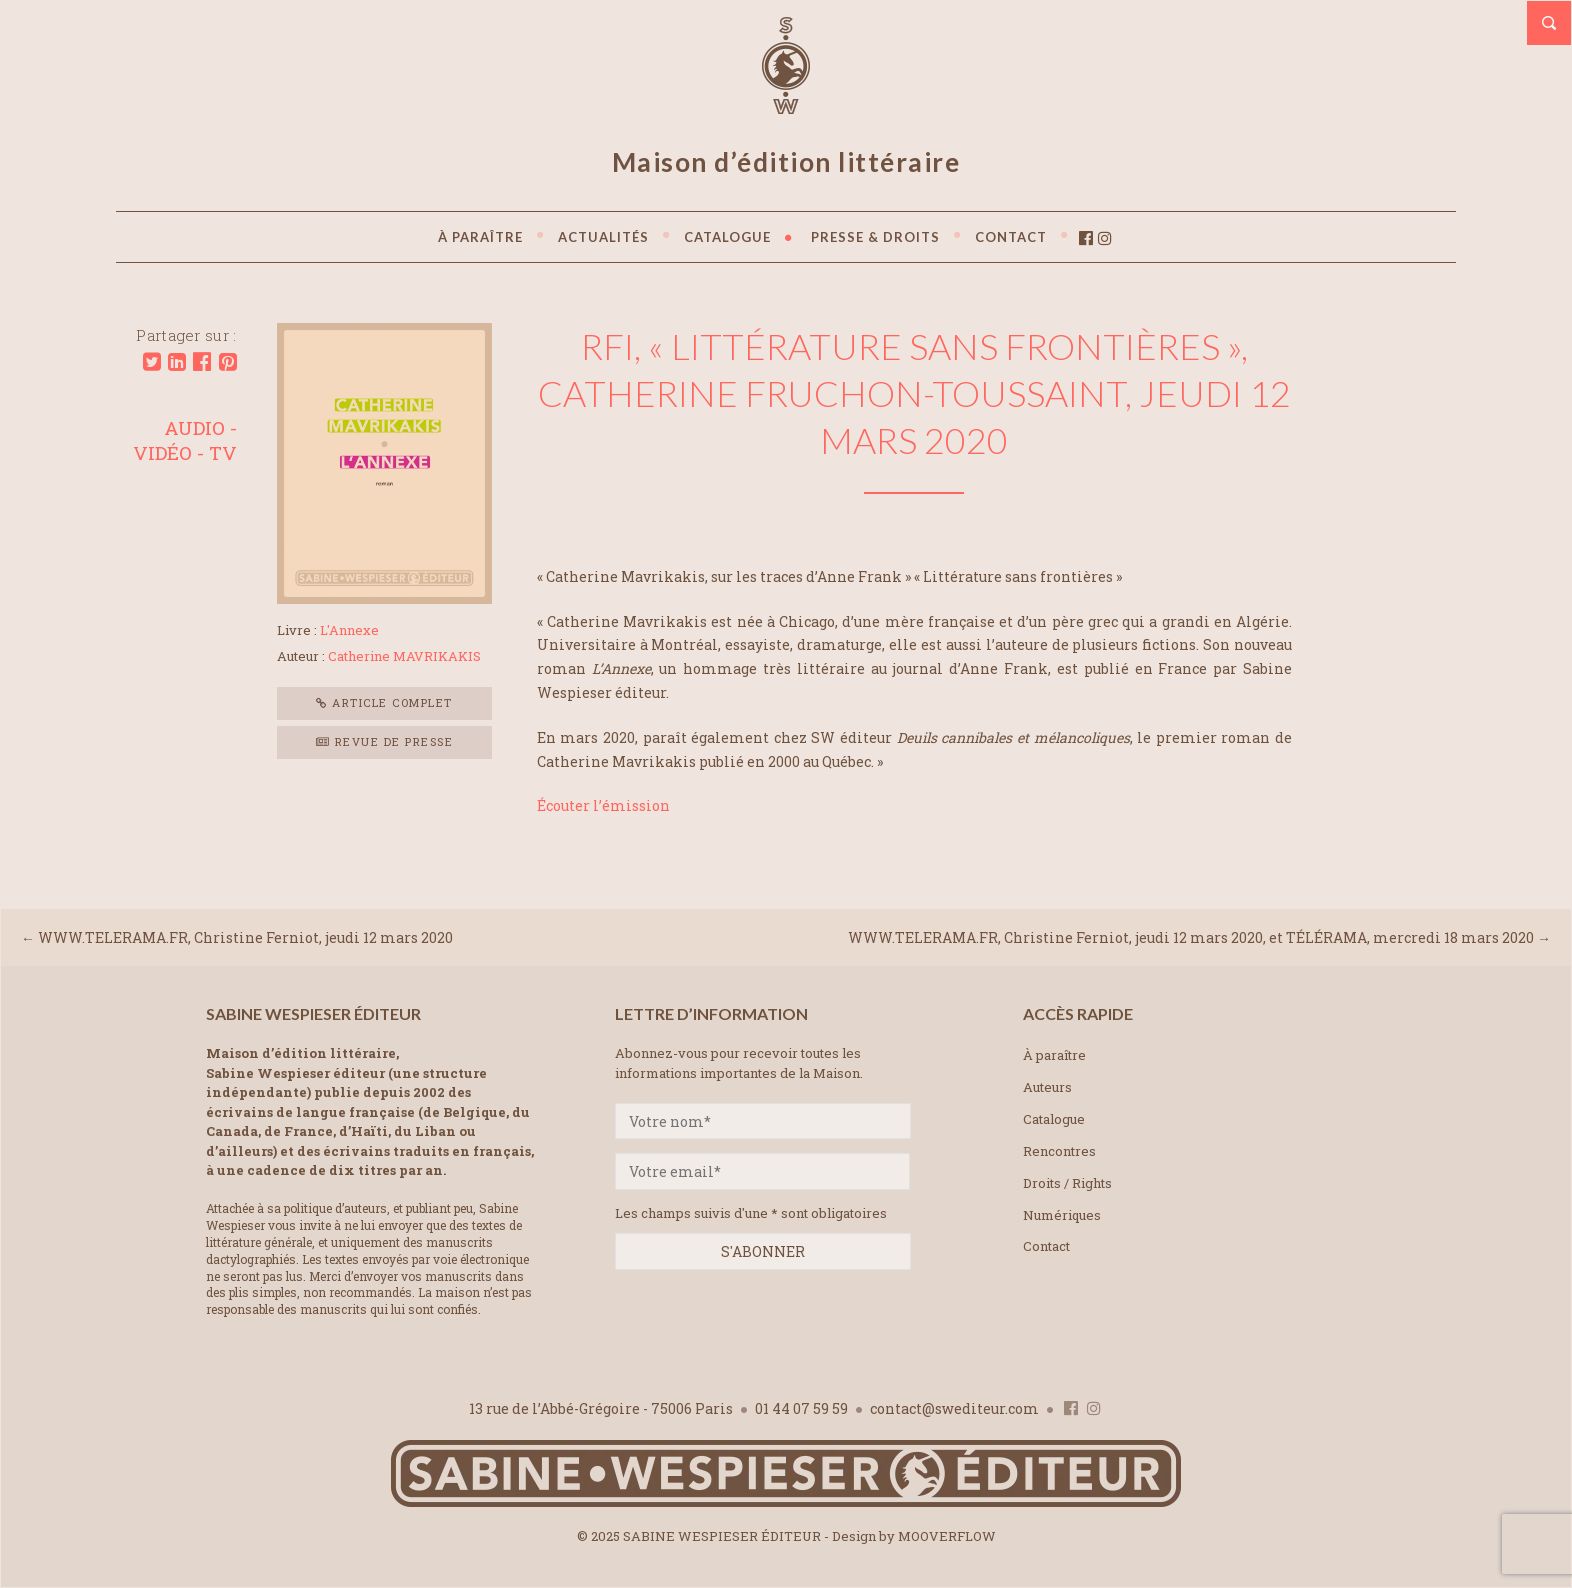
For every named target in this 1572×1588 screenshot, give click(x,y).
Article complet (384, 702)
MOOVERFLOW (947, 1536)
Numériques (1062, 1215)
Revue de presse (385, 741)
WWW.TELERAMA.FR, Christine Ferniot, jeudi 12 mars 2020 (245, 937)
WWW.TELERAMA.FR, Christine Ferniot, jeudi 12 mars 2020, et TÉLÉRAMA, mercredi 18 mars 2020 (1191, 937)
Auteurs (1047, 1087)
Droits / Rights (1067, 1183)
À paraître (1054, 1055)
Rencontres (1059, 1151)
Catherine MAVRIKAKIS (404, 656)
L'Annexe (349, 630)
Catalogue (1054, 1119)
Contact (1046, 1246)
